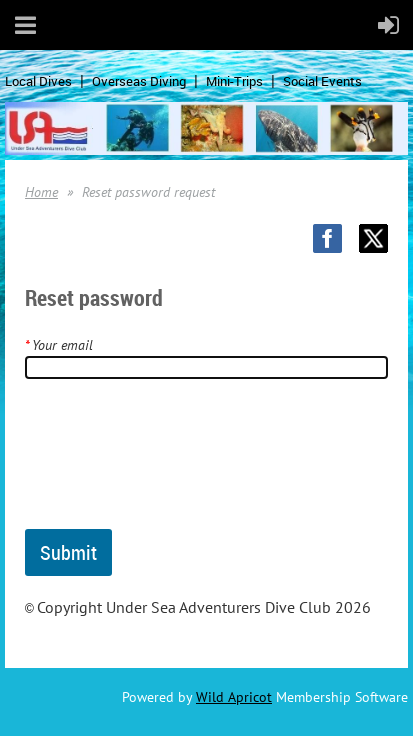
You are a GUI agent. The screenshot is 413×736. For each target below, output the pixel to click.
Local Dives (38, 81)
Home (41, 192)
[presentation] (177, 462)
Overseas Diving (139, 81)
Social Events (322, 81)
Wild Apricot (234, 697)
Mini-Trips (234, 81)
